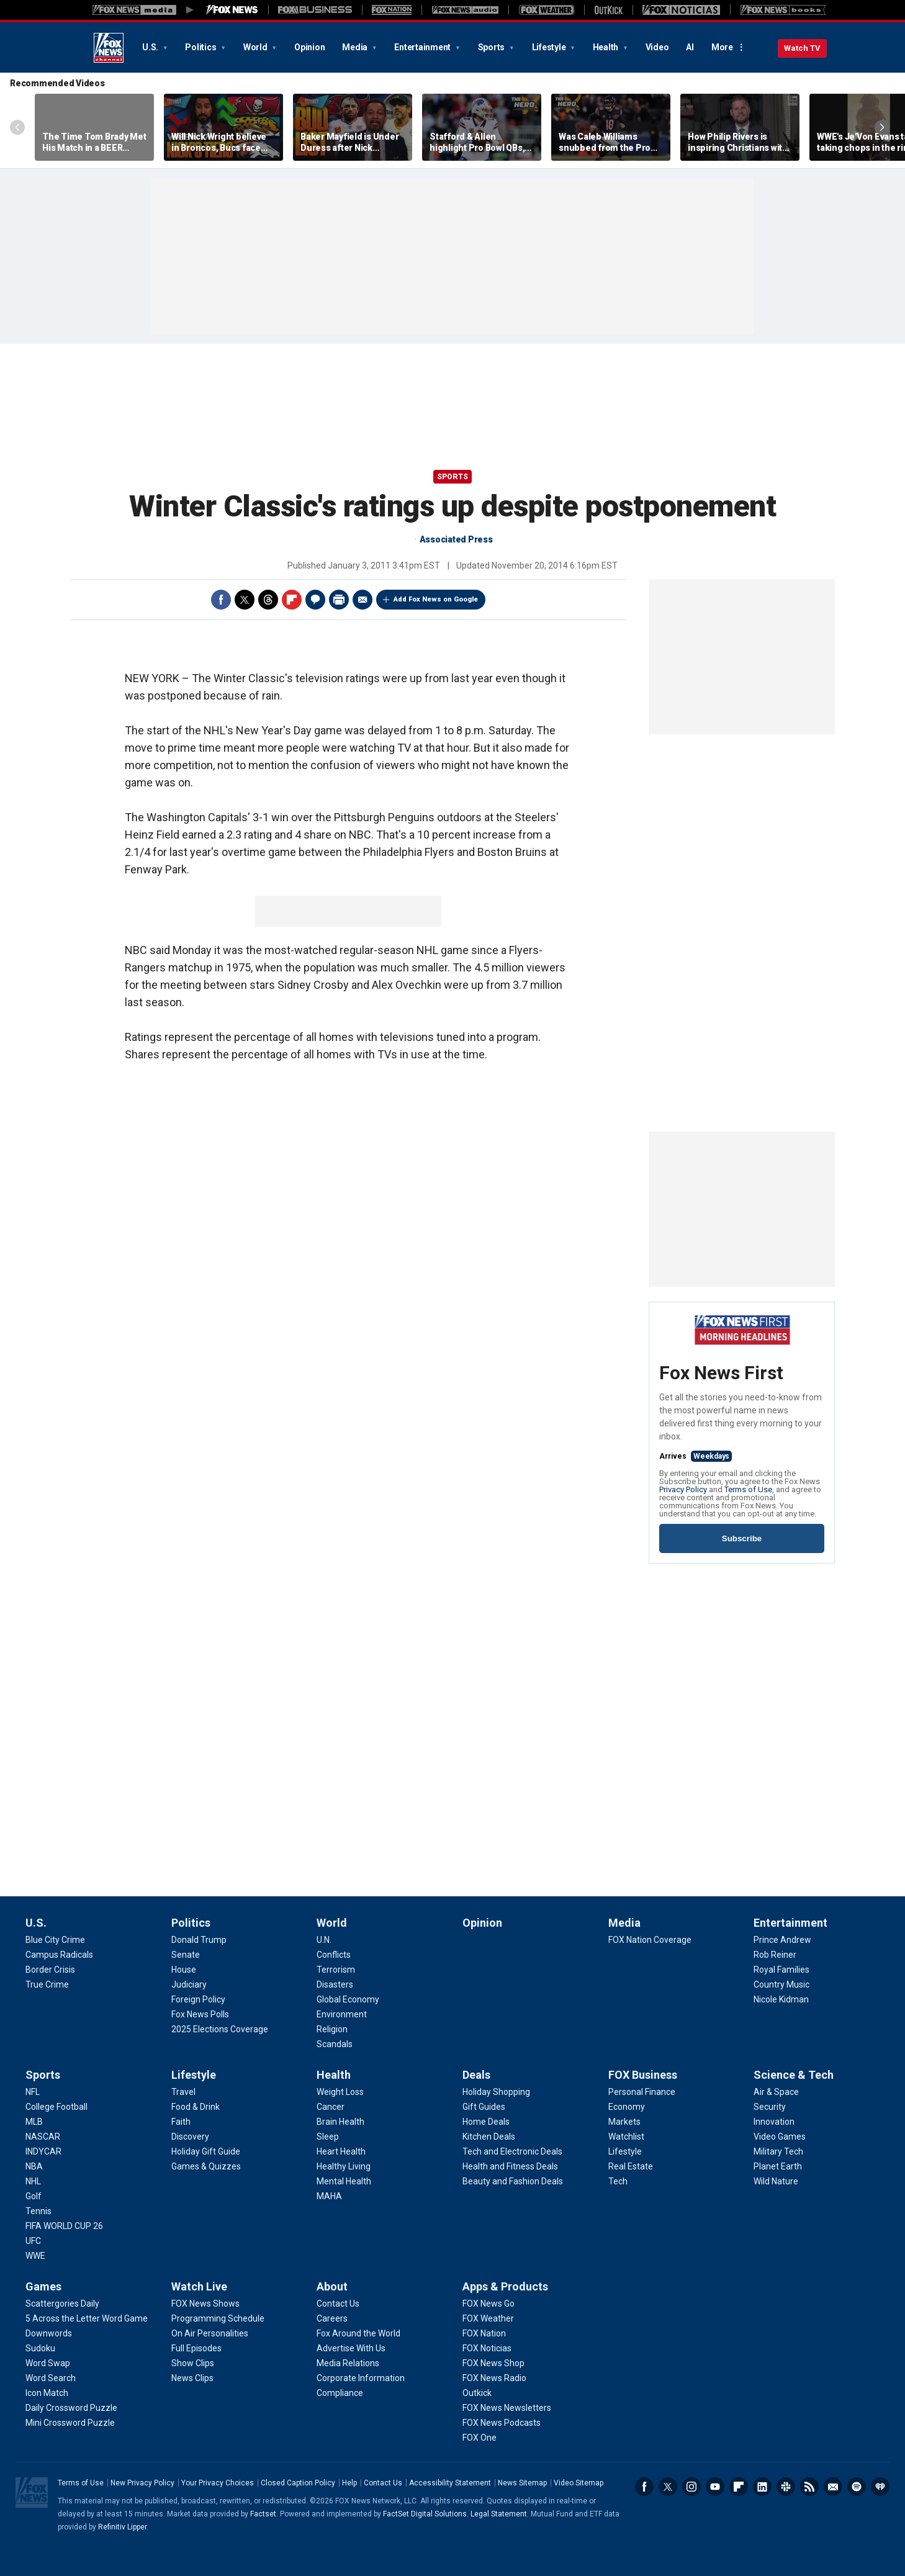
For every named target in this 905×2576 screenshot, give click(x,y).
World (256, 47)
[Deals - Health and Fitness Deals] (510, 2166)
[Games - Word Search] (50, 2378)
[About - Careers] (332, 2318)
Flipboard (292, 600)
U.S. (151, 47)
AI (690, 47)
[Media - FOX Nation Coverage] (649, 1940)
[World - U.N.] (324, 1940)
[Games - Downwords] (48, 2333)
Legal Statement (499, 2514)
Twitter (244, 600)
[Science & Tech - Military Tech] (778, 2151)
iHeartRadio (880, 2486)
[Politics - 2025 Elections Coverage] (219, 2029)
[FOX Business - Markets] (624, 2122)
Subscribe (742, 1538)
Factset (263, 2514)
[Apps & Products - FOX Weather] (488, 2318)
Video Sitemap (578, 2483)
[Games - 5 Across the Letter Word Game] (86, 2318)
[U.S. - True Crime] (47, 1984)
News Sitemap (522, 2483)
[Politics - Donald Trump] (199, 1940)
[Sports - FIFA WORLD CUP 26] (64, 2226)
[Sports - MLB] (34, 2122)
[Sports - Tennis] (38, 2211)
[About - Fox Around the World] (358, 2333)
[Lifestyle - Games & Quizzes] (206, 2166)
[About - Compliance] (340, 2393)
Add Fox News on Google (436, 599)
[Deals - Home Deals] (486, 2122)
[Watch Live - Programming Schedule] (217, 2318)
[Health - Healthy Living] (344, 2166)
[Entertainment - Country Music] (781, 1984)
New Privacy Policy (142, 2483)
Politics (201, 47)
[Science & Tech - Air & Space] (776, 2092)
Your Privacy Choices (217, 2483)
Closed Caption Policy (298, 2483)
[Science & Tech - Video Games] (780, 2136)
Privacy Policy (683, 1489)
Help (349, 2483)
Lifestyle (550, 47)
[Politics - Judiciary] (189, 1984)
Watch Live (199, 2286)
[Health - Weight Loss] (340, 2092)
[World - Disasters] (335, 1984)
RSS (809, 2486)
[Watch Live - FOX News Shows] (205, 2303)
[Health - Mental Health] (344, 2181)
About (332, 2286)
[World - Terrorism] (336, 1970)
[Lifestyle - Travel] (183, 2092)
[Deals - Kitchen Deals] (488, 2136)
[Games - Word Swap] (47, 2363)
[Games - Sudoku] (40, 2348)
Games (43, 2286)
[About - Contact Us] (338, 2303)
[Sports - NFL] (32, 2092)
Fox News (109, 48)
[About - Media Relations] (348, 2363)
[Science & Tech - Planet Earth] (778, 2166)
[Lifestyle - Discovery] (190, 2136)
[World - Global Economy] (348, 1999)
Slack (786, 2486)
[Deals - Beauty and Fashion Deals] (512, 2181)
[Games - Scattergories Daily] (62, 2303)
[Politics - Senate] (185, 1955)
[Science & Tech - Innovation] (774, 2122)
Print (339, 600)
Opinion (309, 47)
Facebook (221, 600)
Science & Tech (794, 2074)
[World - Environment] (342, 2014)
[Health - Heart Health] (341, 2151)
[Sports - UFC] (33, 2241)
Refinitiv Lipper (122, 2527)
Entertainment (423, 47)
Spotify (856, 2486)
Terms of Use (748, 1489)
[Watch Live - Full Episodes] (196, 2348)
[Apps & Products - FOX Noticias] (486, 2348)
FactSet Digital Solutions (425, 2514)
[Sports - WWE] (35, 2256)
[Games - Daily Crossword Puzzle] (71, 2408)
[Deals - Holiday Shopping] (496, 2092)
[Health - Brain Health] (340, 2122)
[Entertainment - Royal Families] (781, 1970)
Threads (268, 600)
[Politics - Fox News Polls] (200, 2014)
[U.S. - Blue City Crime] (55, 1940)
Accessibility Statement (450, 2483)
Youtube (715, 2486)
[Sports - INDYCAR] (43, 2151)
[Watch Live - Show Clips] (192, 2363)
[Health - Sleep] (328, 2136)
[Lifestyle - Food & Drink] (195, 2107)
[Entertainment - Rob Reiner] (775, 1955)
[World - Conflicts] (334, 1955)
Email (362, 600)
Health (606, 47)
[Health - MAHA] (329, 2196)
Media (355, 47)
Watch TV (802, 48)
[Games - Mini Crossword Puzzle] (70, 2423)
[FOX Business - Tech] (618, 2181)
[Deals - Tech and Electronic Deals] (512, 2151)
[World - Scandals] (335, 2044)
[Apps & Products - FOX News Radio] (494, 2378)
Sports (492, 47)
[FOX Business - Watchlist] (626, 2136)
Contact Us (383, 2483)
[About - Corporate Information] (361, 2378)
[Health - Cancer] (330, 2107)
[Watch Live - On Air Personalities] (209, 2333)
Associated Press (456, 539)
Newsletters (833, 2486)
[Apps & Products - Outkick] (477, 2393)
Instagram (691, 2486)
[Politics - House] (183, 1970)
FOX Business (642, 2074)
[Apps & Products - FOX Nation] (484, 2333)
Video (657, 47)
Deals (476, 2074)
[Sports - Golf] (33, 2196)
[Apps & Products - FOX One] (479, 2438)
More (722, 47)
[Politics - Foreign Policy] (198, 1999)
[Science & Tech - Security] (770, 2107)
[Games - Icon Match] (46, 2393)
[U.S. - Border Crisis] (50, 1970)
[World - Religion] (332, 2029)
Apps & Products (505, 2286)
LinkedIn (762, 2486)
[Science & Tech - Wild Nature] (776, 2181)
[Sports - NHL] (33, 2181)
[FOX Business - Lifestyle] (625, 2151)
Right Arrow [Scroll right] (882, 127)
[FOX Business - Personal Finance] (641, 2092)
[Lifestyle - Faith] (181, 2122)
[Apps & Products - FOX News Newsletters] (506, 2408)
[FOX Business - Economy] (626, 2107)
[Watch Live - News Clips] (192, 2378)
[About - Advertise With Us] (351, 2348)
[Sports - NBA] (34, 2166)
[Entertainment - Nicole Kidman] (781, 1999)
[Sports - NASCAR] (42, 2136)
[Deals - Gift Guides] (483, 2107)
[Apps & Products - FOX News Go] (488, 2303)
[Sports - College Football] (56, 2107)
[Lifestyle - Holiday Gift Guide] (205, 2151)
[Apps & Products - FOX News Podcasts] (501, 2423)
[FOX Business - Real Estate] (630, 2166)
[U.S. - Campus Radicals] (59, 1955)
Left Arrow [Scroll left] (17, 127)
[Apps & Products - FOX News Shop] (493, 2363)
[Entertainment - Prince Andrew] (782, 1940)
